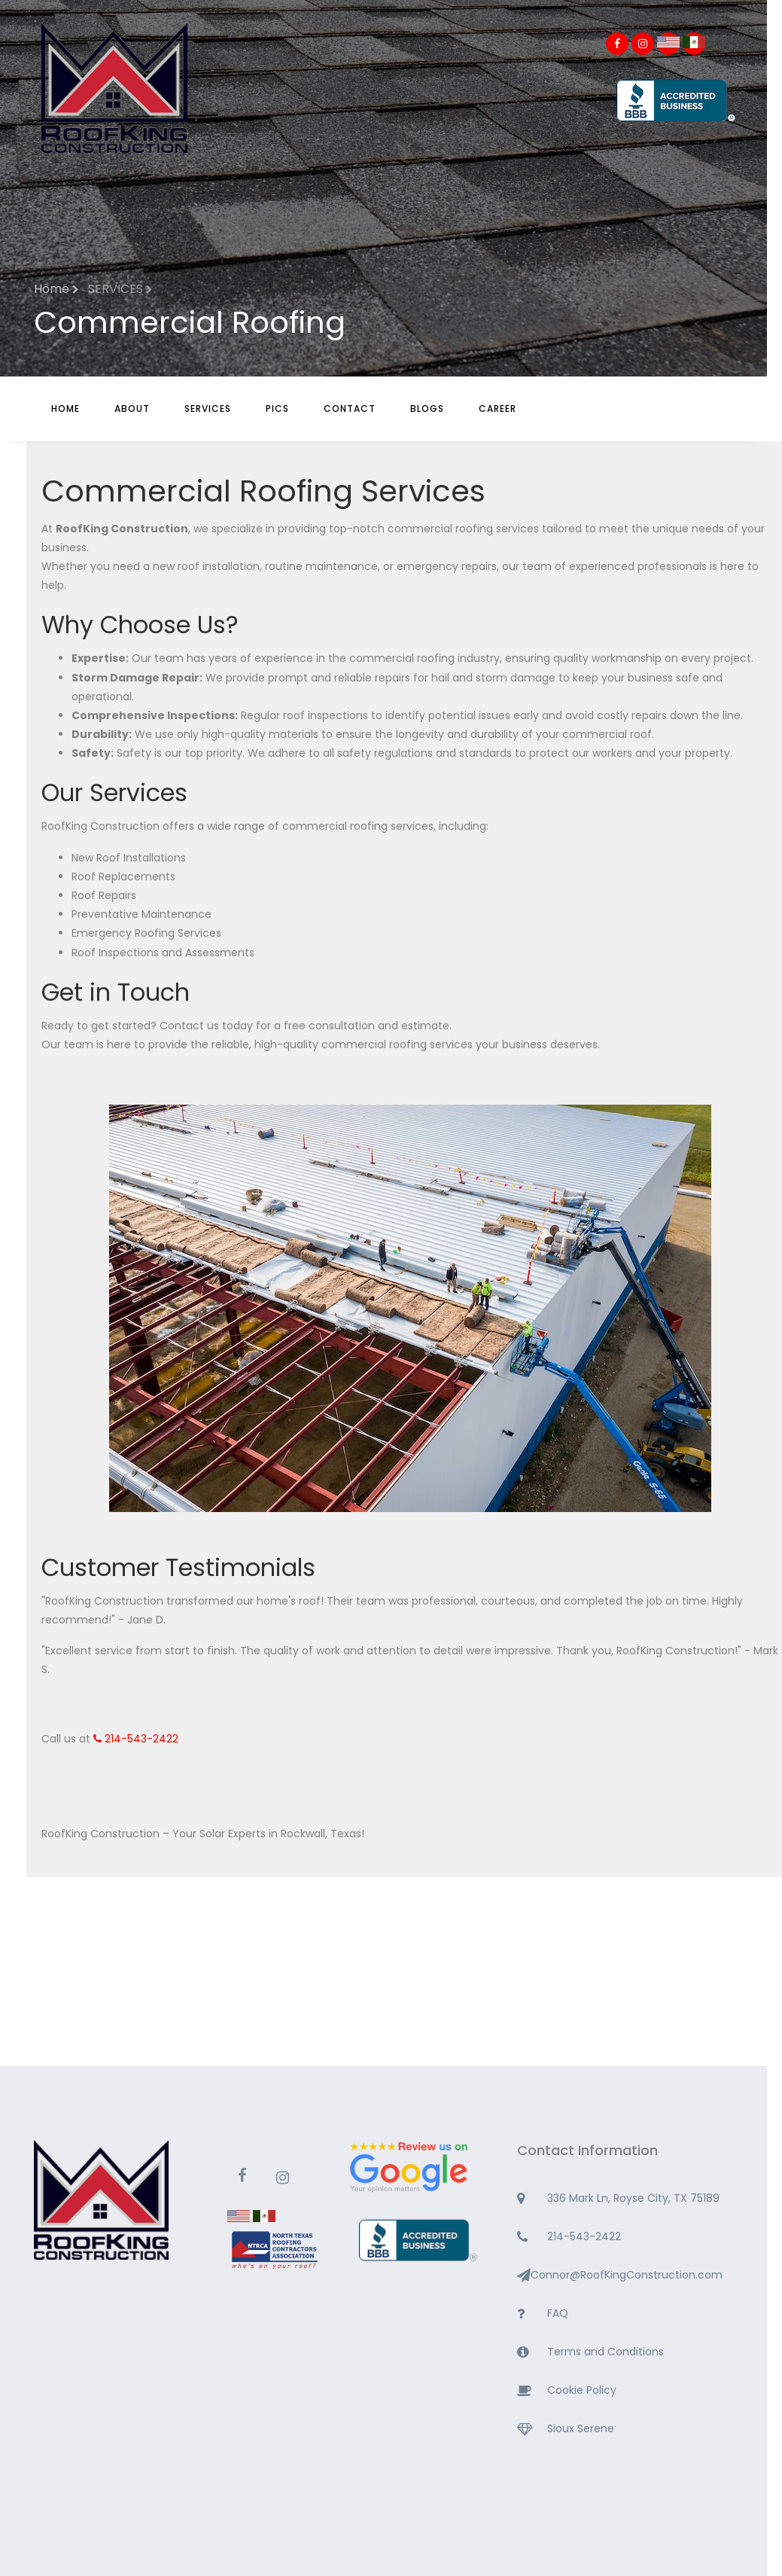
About (132, 408)
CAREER (497, 408)
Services (207, 408)
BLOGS (427, 408)
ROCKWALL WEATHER (383, 2009)
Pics (277, 408)
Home (65, 408)
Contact (350, 408)
